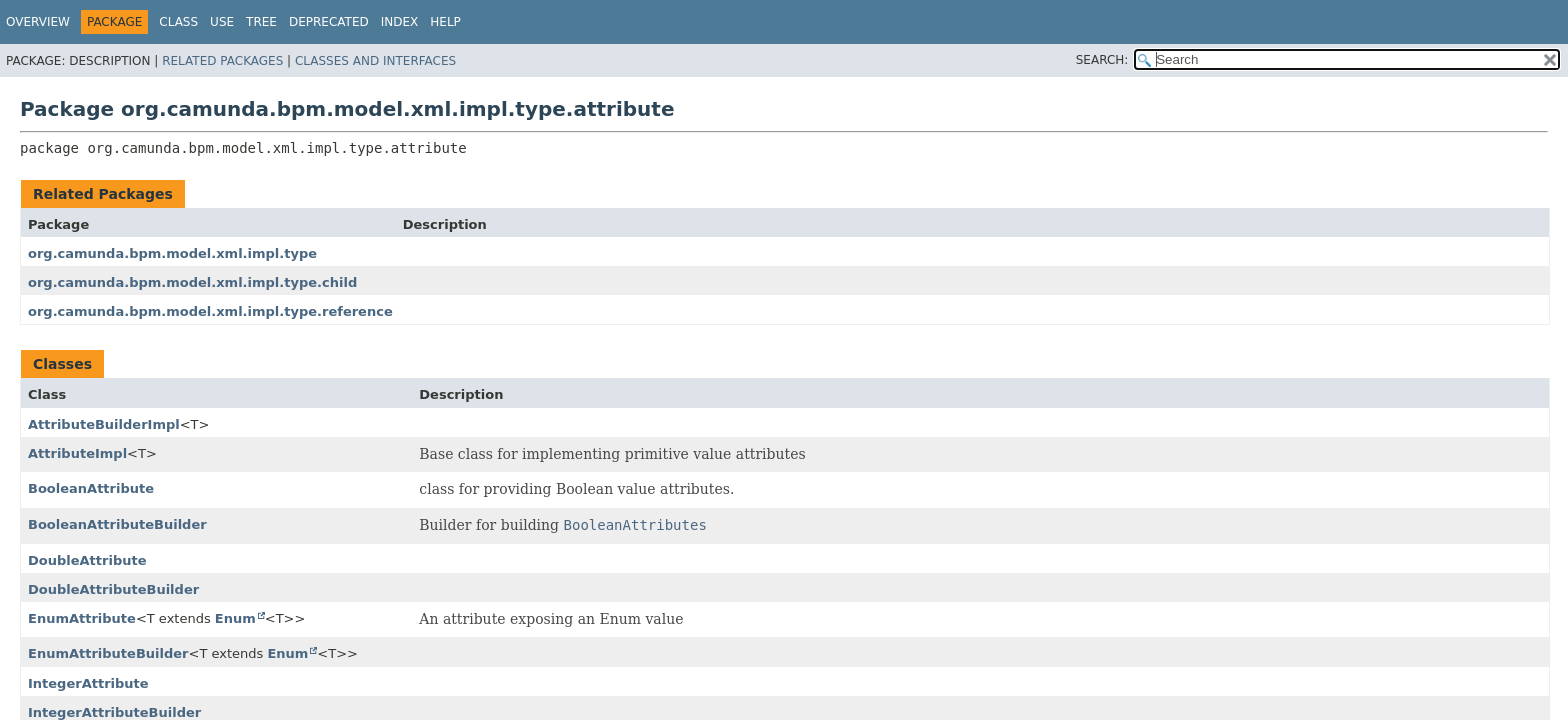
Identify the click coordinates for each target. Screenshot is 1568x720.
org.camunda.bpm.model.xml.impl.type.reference (210, 311)
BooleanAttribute (91, 488)
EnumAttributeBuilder (108, 653)
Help (445, 22)
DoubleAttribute (87, 560)
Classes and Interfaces (375, 61)
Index (400, 22)
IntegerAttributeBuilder (114, 712)
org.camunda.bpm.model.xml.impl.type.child (192, 282)
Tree (261, 22)
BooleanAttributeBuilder (117, 524)
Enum (235, 618)
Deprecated (329, 22)
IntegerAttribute (88, 683)
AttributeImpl (77, 453)
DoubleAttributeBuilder (113, 589)
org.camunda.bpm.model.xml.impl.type (172, 253)
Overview (38, 22)
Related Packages (222, 61)
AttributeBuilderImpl (104, 424)
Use (222, 22)
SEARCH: (1102, 60)
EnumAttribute (82, 618)
